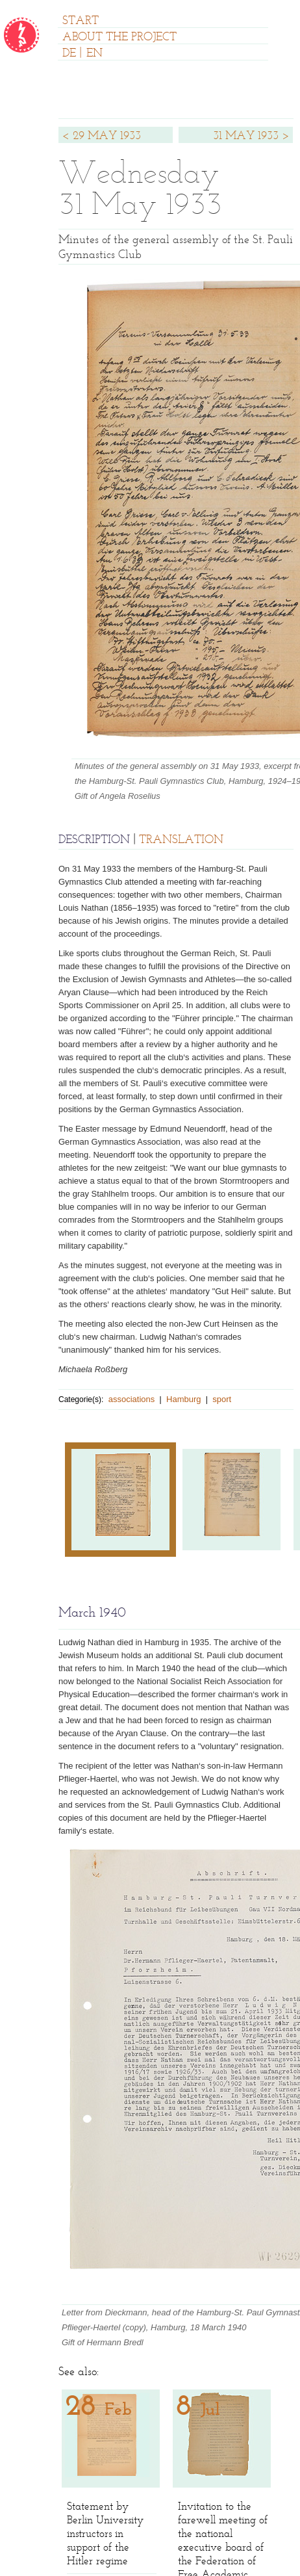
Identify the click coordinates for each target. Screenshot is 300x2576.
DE (69, 54)
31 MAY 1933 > (251, 136)
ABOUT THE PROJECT (119, 38)
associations (131, 1399)
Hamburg (183, 1399)
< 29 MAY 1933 (101, 136)
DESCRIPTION (94, 840)
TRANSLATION (181, 840)
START (80, 21)
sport (221, 1399)
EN (94, 54)
